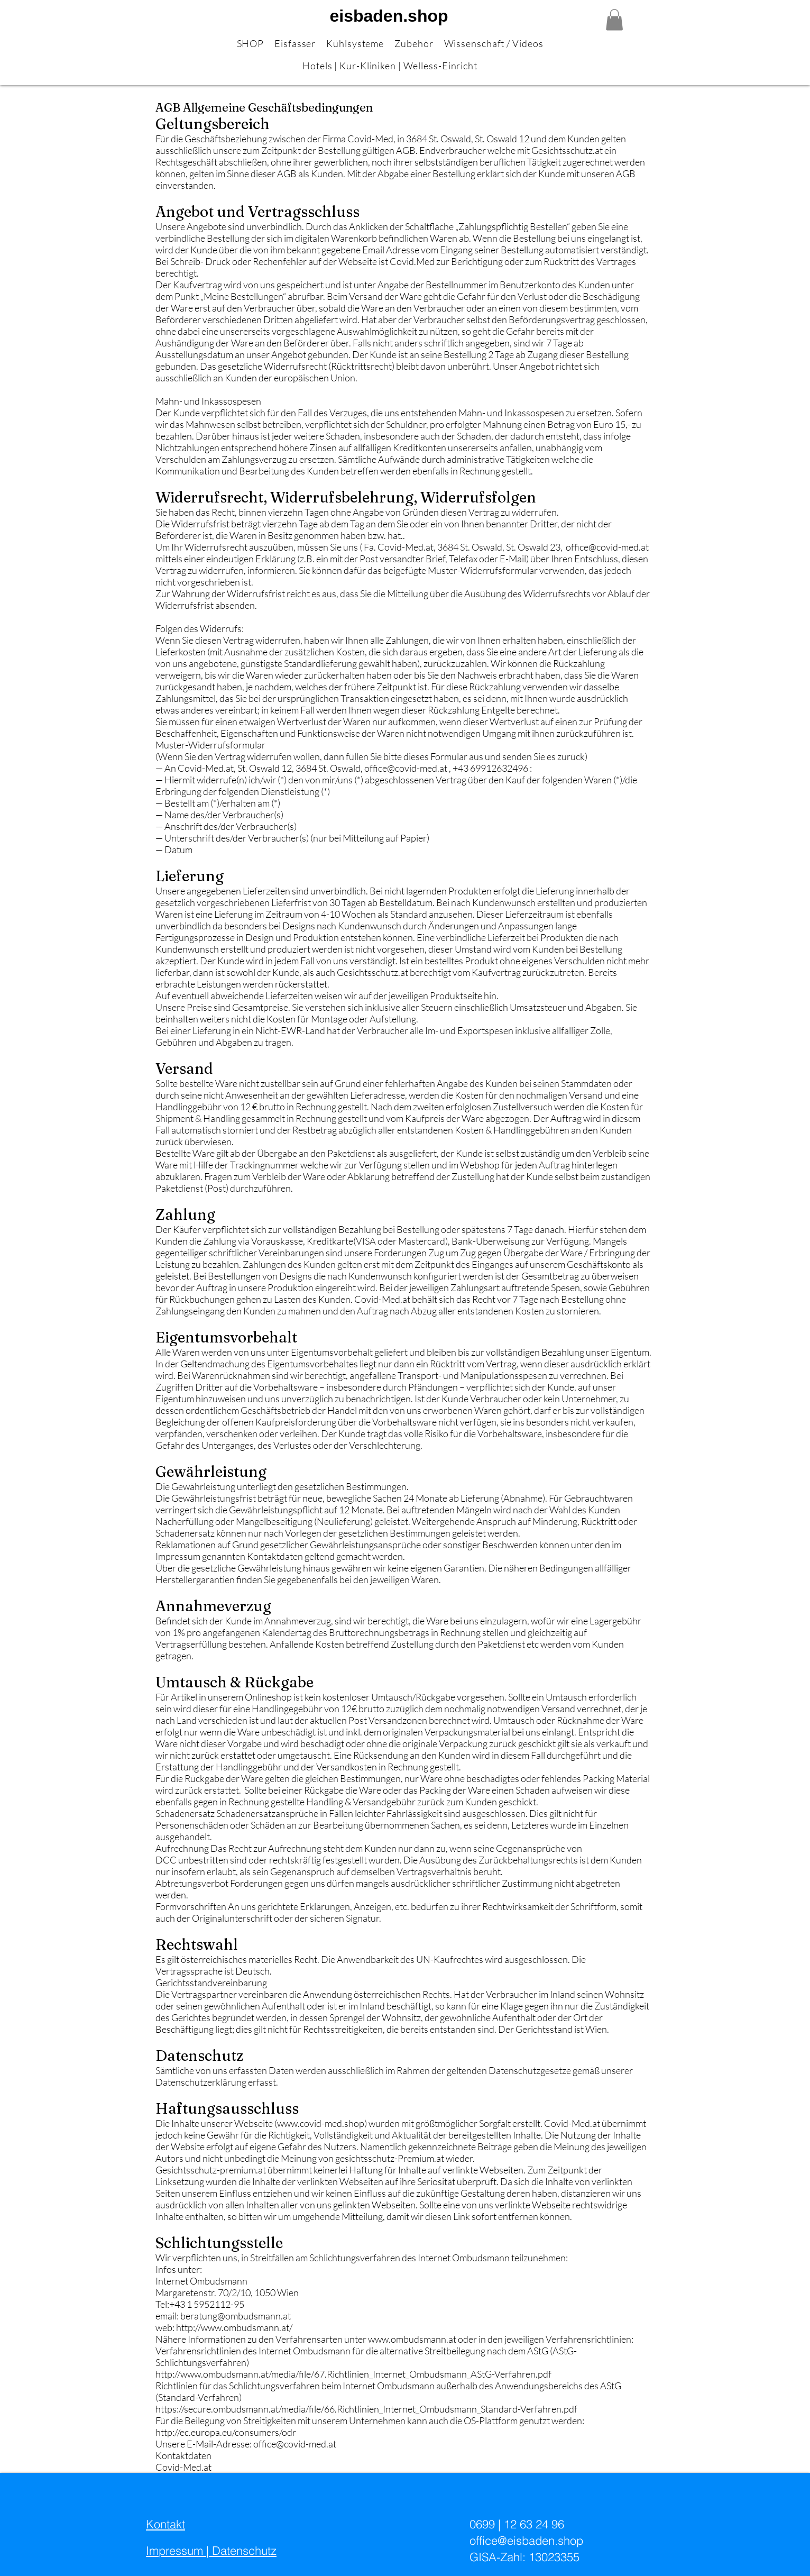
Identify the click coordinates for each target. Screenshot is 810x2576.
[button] (614, 20)
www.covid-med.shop (320, 2123)
